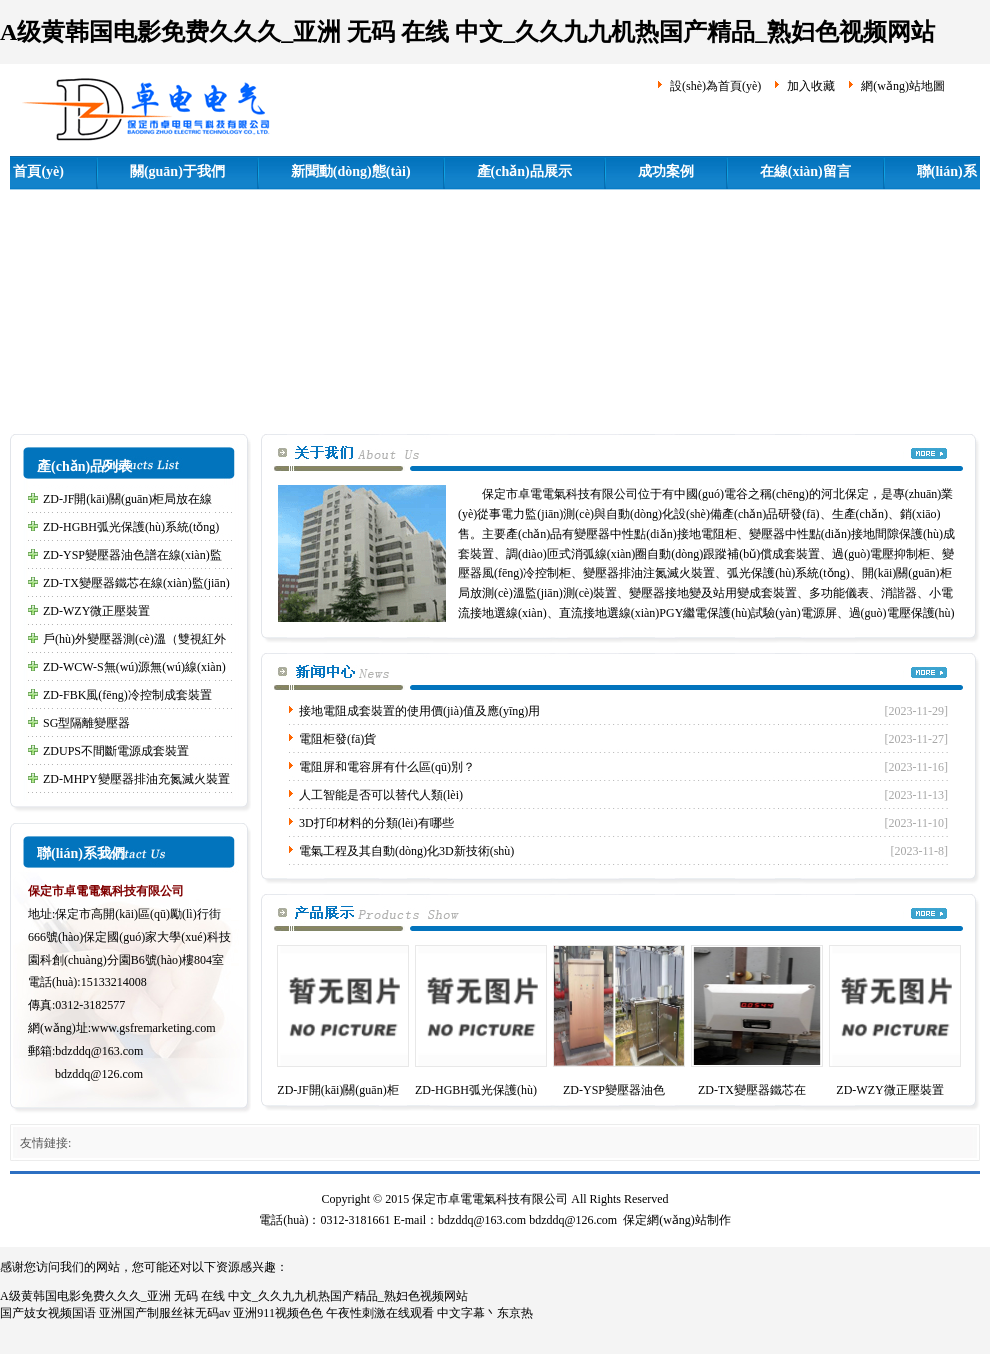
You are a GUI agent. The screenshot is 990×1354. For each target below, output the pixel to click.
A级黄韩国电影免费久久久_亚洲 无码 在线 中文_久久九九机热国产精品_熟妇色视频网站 (467, 32)
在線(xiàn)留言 (805, 171)
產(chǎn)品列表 (84, 466)
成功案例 (666, 171)
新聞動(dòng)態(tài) (351, 171)
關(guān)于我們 (177, 171)
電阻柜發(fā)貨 (337, 739)
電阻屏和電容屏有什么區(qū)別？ (387, 767)
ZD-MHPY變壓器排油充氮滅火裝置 (136, 779)
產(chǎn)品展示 (524, 171)
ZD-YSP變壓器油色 (614, 1090)
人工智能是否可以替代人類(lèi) (381, 795)
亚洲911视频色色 (278, 1313)
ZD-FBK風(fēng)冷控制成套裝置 (127, 695)
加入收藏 (811, 86)
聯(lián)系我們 (81, 853)
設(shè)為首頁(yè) (715, 86)
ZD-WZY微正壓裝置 (96, 611)
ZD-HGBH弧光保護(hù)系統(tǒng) (131, 527)
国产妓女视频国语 (48, 1313)
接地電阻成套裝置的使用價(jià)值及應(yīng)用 (419, 711)
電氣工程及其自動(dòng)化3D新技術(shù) (406, 851)
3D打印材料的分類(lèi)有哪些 (376, 823)
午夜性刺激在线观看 (380, 1313)
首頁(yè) (38, 171)
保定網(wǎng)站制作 (677, 1220)
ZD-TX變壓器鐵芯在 (752, 1090)
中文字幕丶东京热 (485, 1313)
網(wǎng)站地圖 (903, 86)
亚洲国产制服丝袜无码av (164, 1313)
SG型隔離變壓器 (86, 723)
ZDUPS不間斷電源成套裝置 (116, 751)
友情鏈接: (45, 1143)
